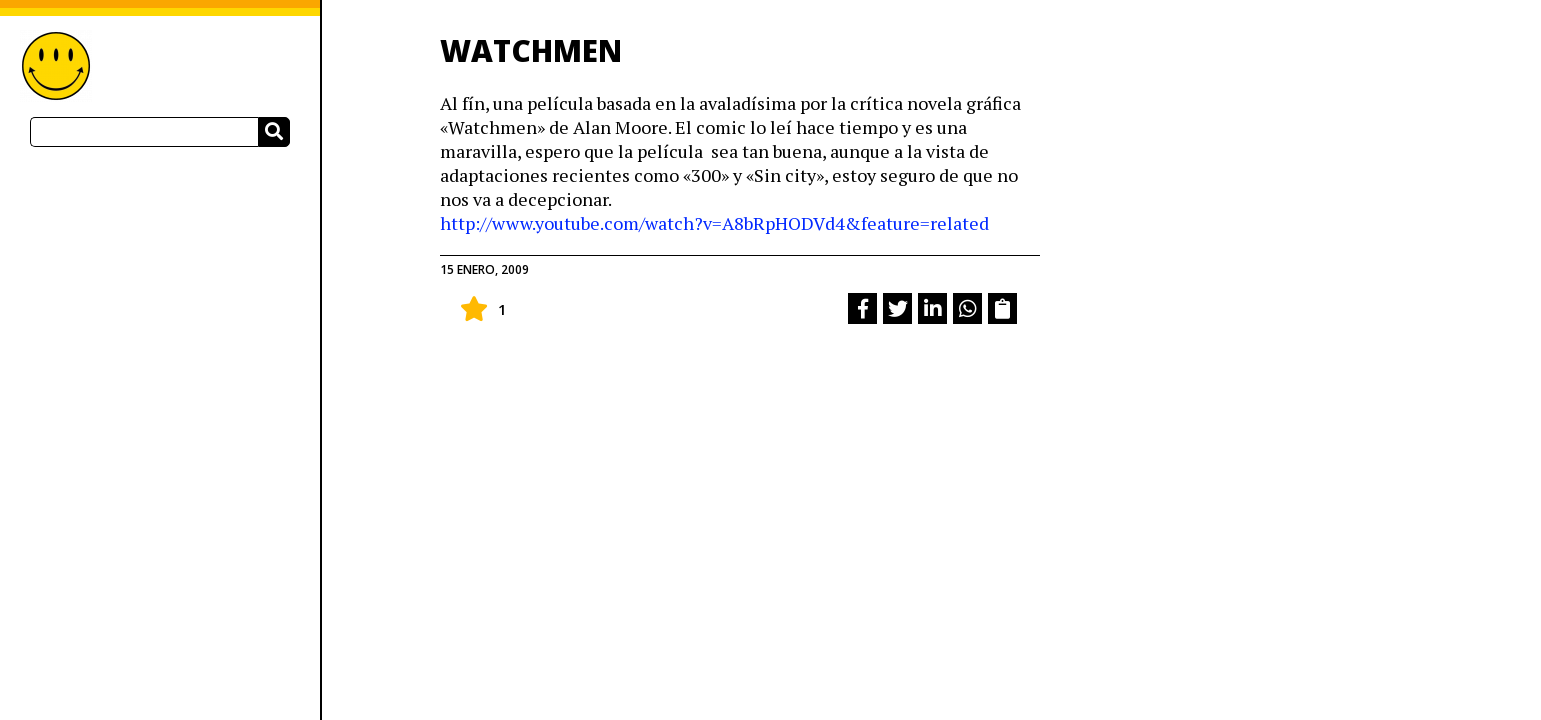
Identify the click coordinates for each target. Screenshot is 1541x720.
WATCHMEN (531, 50)
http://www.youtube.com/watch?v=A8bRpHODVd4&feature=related (714, 223)
